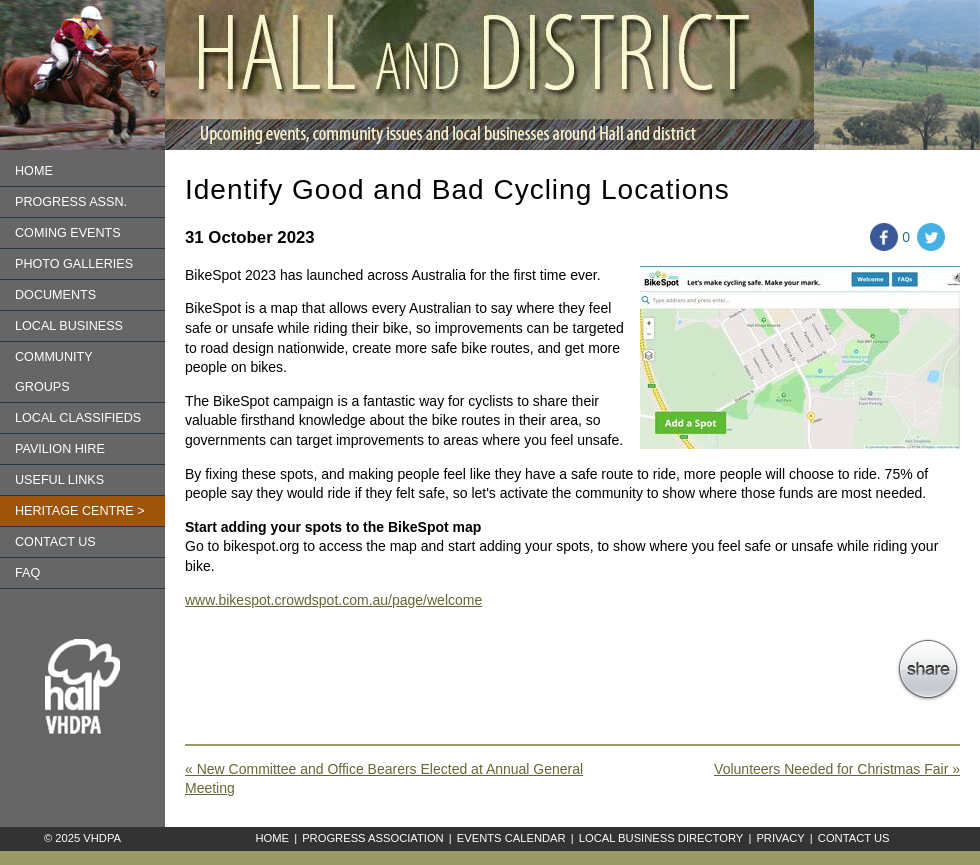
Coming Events (68, 233)
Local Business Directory (661, 838)
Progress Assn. (71, 202)
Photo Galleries (74, 264)
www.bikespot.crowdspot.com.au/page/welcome (333, 600)
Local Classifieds (78, 418)
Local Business (69, 326)
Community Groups (54, 372)
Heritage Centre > (80, 511)
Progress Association (373, 838)
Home (34, 171)
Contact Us (854, 838)
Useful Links (59, 480)
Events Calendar (511, 838)
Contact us (55, 542)
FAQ (27, 573)
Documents (55, 295)
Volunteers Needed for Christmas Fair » (837, 769)
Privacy (780, 838)
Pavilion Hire (60, 449)
